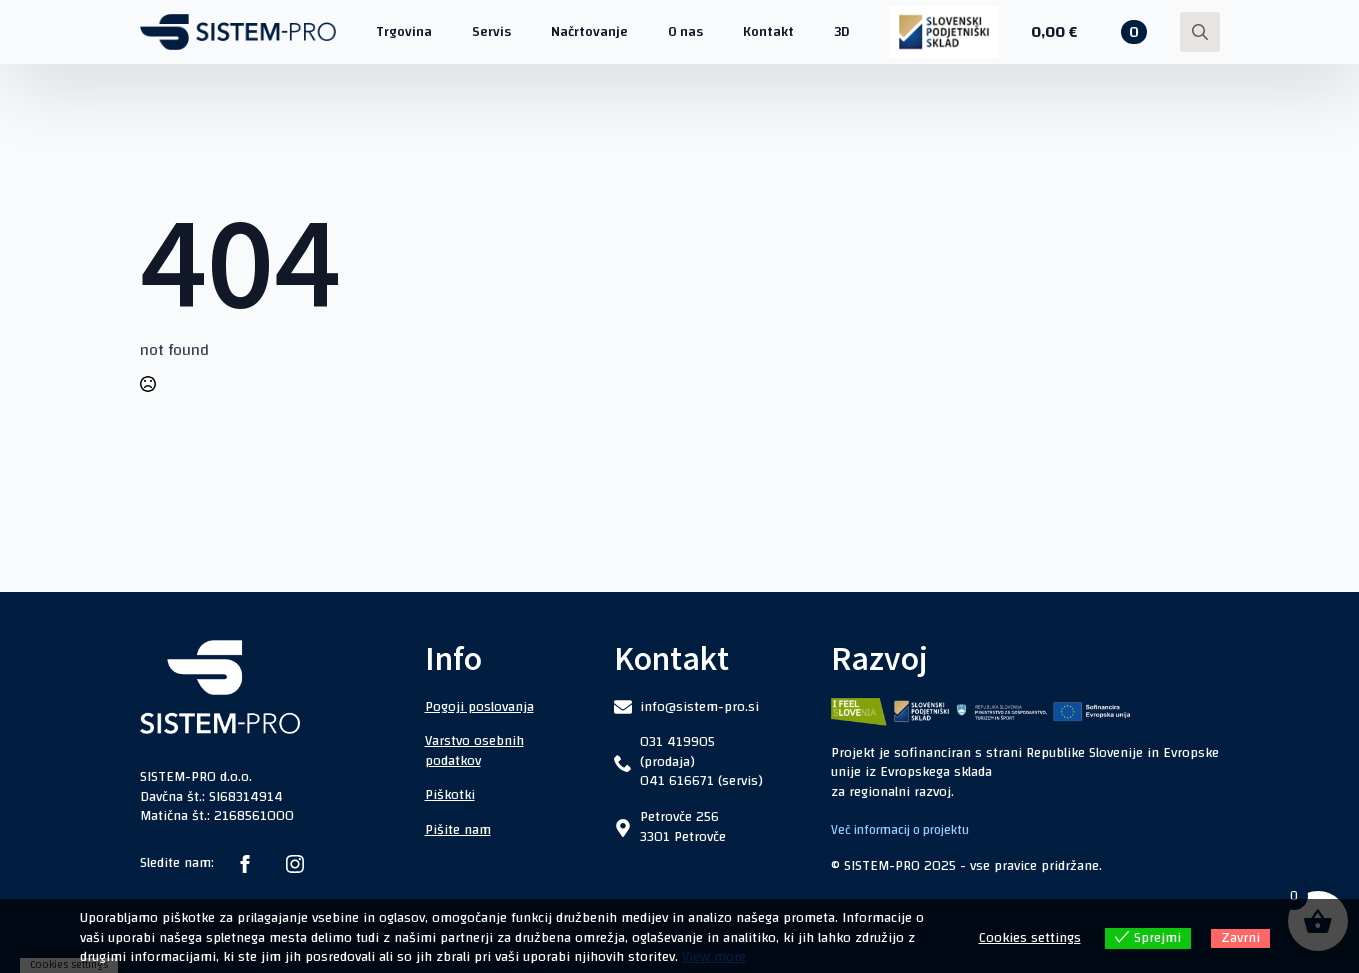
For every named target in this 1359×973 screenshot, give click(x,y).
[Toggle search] (1200, 32)
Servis (491, 32)
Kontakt (768, 32)
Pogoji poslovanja (479, 707)
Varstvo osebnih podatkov (474, 751)
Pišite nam (458, 830)
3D (842, 32)
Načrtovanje (589, 32)
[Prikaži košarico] (1089, 32)
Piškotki (450, 795)
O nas (685, 32)
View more (714, 957)
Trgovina (404, 32)
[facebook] (245, 864)
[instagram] (295, 864)
